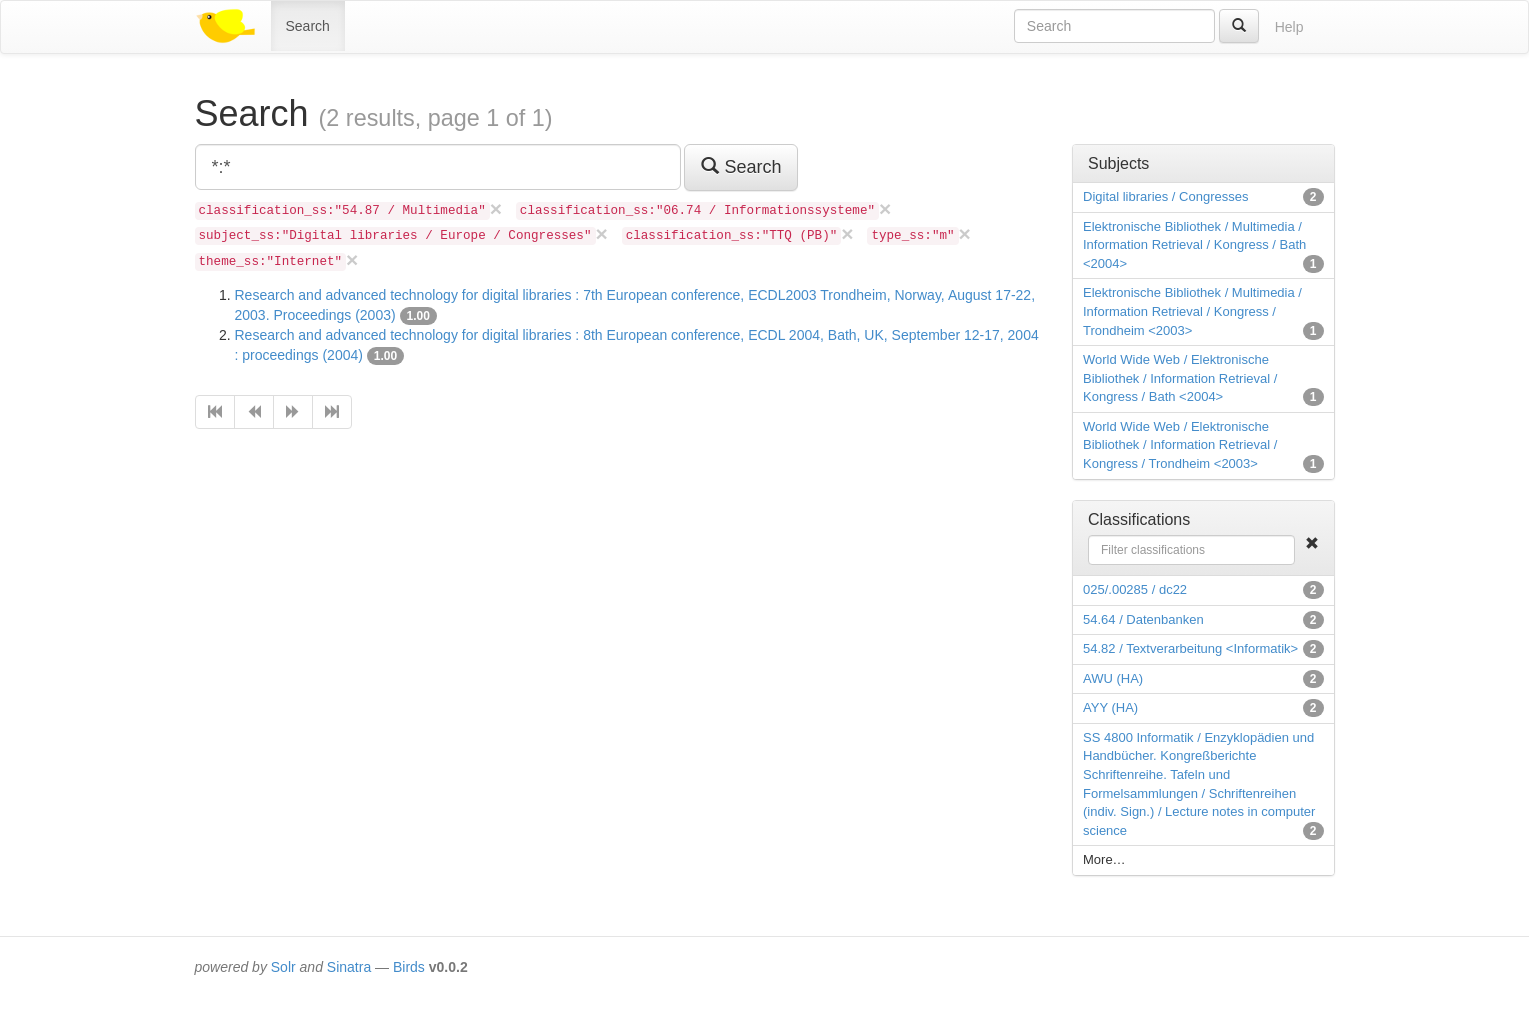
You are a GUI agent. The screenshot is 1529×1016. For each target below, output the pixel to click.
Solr (283, 967)
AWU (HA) (1113, 678)
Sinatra (349, 967)
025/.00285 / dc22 (1135, 589)
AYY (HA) (1110, 707)
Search (308, 26)
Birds (409, 967)
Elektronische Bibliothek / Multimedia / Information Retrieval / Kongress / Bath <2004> (1194, 245)
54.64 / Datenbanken (1143, 619)
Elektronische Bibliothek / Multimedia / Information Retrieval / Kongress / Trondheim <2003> (1192, 311)
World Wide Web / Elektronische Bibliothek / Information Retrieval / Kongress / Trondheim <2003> (1180, 445)
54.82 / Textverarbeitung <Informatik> (1190, 648)
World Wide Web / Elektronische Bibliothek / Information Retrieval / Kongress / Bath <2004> (1180, 378)
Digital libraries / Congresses (1165, 196)
